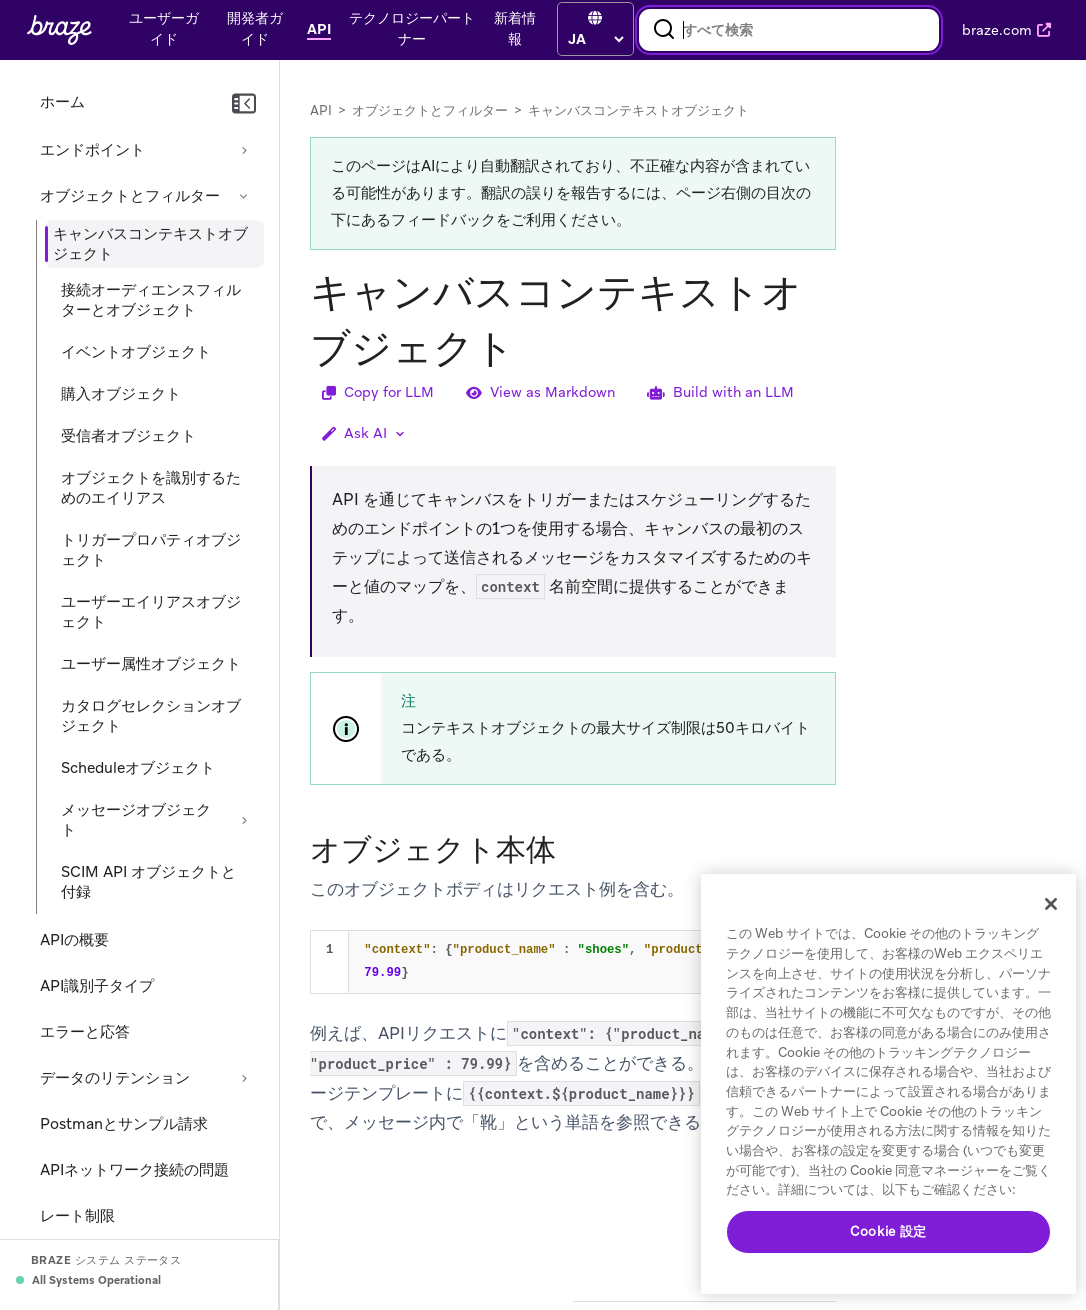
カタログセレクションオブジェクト (151, 716)
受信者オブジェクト (128, 436)
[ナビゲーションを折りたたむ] (244, 104)
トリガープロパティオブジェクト (151, 550)
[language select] (595, 39)
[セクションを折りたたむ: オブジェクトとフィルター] (244, 196)
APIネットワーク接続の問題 (134, 1170)
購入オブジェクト (121, 394)
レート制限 (77, 1216)
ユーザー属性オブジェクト (151, 664)
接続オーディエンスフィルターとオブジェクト (151, 300)
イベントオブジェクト (136, 352)
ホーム (62, 102)
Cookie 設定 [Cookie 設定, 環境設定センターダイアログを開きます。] (888, 1231)
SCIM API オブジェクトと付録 (148, 882)
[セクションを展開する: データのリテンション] (244, 1078)
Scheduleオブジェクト (138, 768)
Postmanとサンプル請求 (124, 1124)
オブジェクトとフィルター (130, 196)
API (321, 110)
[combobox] (789, 30)
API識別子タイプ (97, 986)
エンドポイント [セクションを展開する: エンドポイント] (92, 150)
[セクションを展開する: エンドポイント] (244, 150)
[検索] (664, 30)
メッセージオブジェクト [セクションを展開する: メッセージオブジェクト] (136, 820)
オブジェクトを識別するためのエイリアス (151, 488)
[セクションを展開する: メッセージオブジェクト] (244, 820)
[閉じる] (1051, 904)
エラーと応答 (85, 1032)
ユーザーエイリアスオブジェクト (151, 612)
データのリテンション (115, 1078)
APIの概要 (74, 940)
